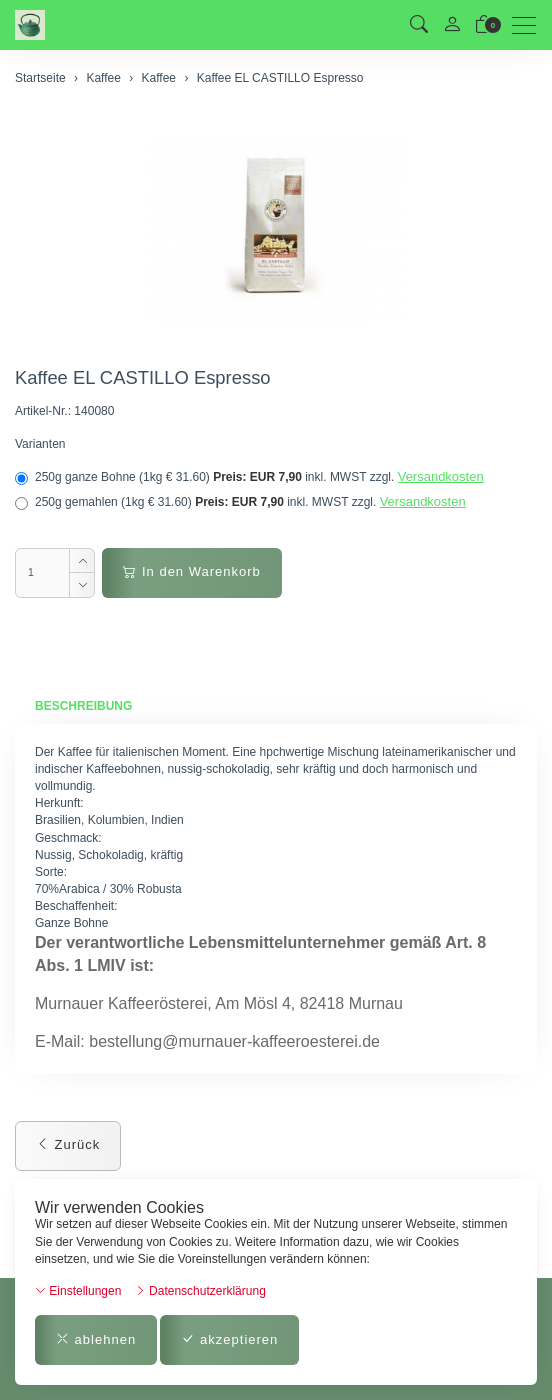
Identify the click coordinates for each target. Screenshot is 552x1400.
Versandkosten (441, 476)
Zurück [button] (68, 1144)
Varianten (40, 444)
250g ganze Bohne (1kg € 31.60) (249, 477)
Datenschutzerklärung (200, 1291)
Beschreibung (83, 706)
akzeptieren (229, 1339)
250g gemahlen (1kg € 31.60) (240, 502)
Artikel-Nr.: (43, 411)
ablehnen (96, 1339)
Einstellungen (78, 1291)
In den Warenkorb (191, 571)
